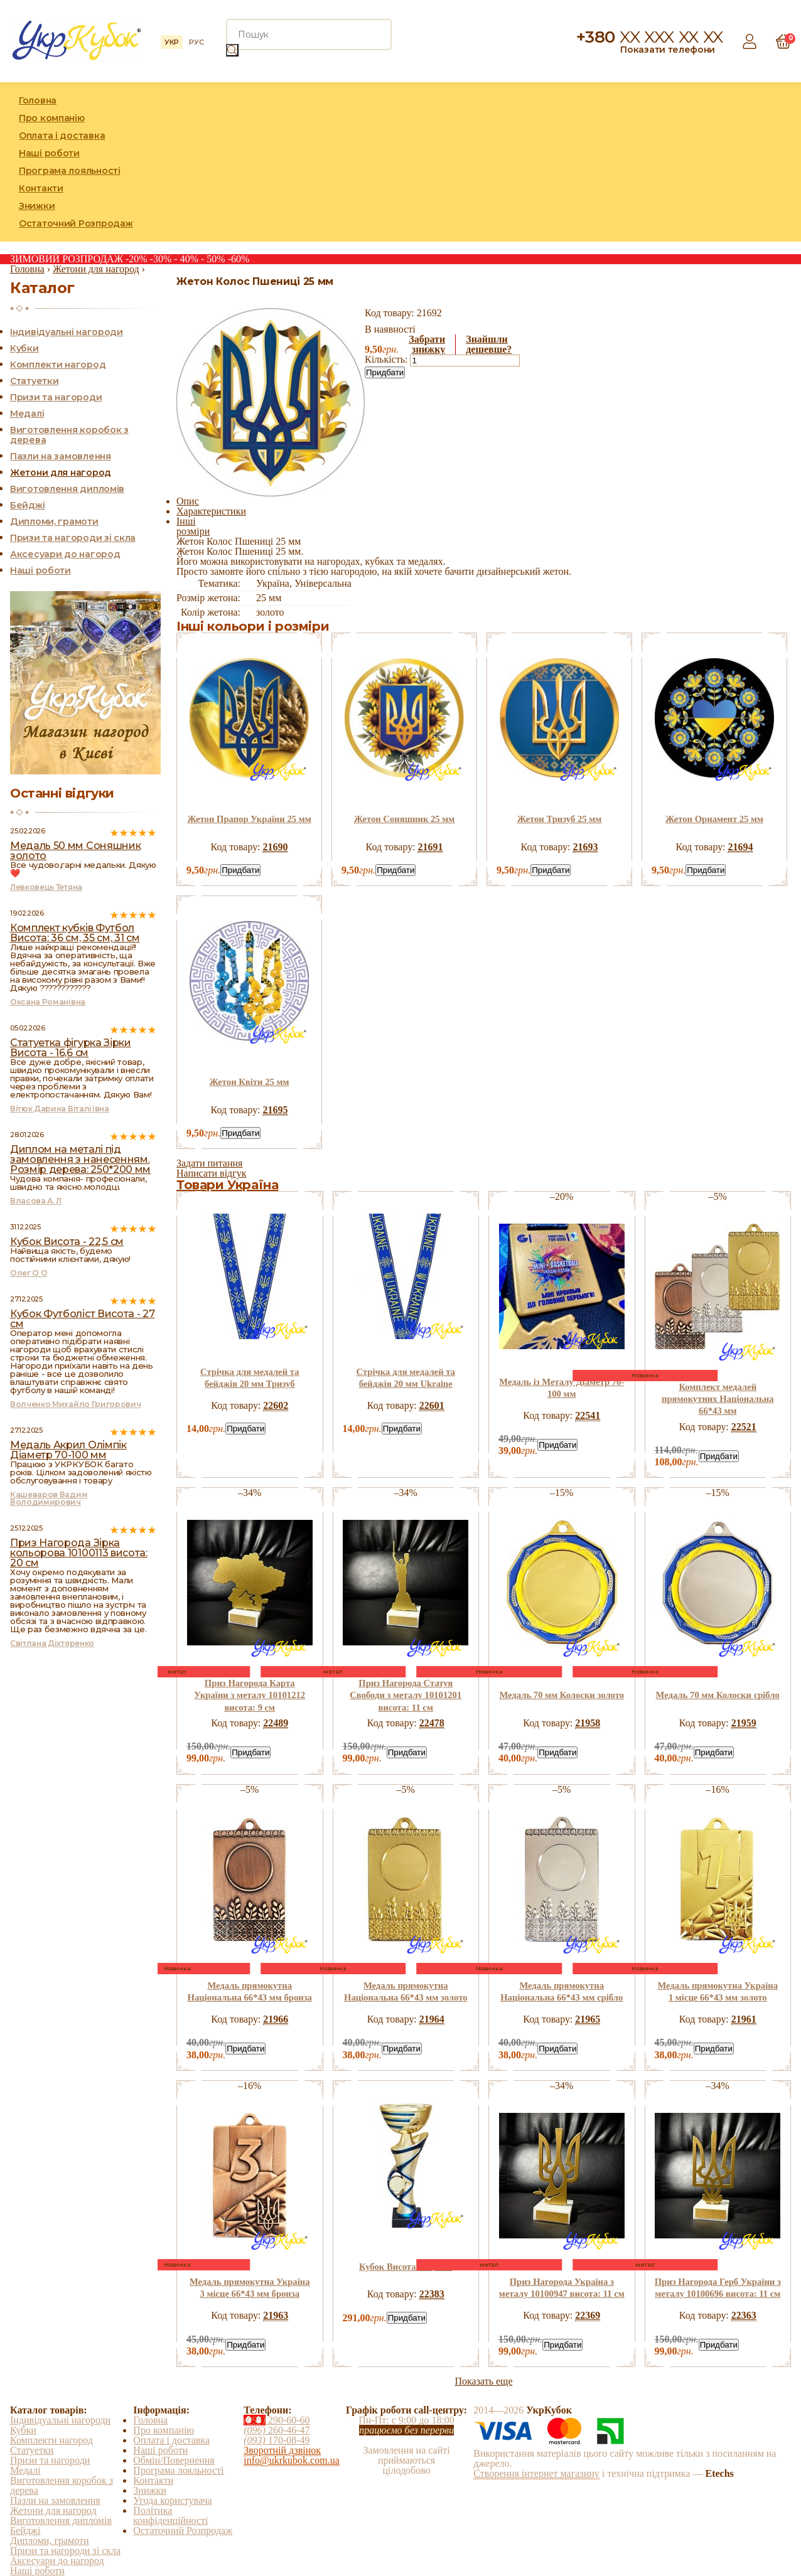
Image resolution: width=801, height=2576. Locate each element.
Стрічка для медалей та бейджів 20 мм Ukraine (406, 1378)
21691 (430, 847)
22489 (275, 1723)
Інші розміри (193, 526)
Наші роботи (49, 153)
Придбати (385, 372)
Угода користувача (172, 2500)
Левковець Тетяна (46, 887)
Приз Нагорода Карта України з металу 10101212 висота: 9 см (249, 1695)
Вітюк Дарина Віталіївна (59, 1108)
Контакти (41, 188)
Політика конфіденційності (170, 2515)
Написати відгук (211, 1173)
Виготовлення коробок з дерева (69, 435)
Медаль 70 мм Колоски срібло (718, 1695)
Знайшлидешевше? (489, 344)
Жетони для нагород (60, 472)
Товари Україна (227, 1184)
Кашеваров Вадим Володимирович (48, 1498)
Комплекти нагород (57, 364)
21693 (585, 847)
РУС (196, 42)
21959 (743, 1723)
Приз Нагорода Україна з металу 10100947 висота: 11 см (562, 2288)
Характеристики (211, 511)
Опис (187, 501)
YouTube (781, 161)
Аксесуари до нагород (65, 554)
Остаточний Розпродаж (75, 223)
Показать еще (483, 2381)
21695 (275, 1109)
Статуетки (34, 381)
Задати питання (209, 1163)
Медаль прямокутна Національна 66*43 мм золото (405, 1991)
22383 (431, 2294)
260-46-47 (276, 2430)
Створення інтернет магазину (536, 2473)
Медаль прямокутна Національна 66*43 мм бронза (250, 1991)
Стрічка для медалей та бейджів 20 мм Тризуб (249, 1378)
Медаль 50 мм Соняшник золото (75, 851)
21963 (275, 2315)
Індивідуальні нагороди (66, 332)
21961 (743, 2019)
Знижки (37, 205)
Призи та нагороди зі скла (73, 537)
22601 (431, 1405)
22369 (587, 2315)
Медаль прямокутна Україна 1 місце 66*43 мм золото (717, 1991)
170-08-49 (276, 2440)
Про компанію (52, 118)
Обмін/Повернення (173, 2460)
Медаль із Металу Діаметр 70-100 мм (561, 1388)
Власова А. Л (36, 1200)
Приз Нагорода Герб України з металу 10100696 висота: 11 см (718, 2288)
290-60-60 (276, 2420)
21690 (275, 847)
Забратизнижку (427, 344)
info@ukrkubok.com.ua (291, 2460)
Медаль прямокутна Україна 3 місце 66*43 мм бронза (250, 2288)
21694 (740, 847)
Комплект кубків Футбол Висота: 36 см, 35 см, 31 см (74, 933)
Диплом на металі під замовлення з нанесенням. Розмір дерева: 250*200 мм (80, 1159)
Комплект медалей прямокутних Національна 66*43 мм (718, 1399)
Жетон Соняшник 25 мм (404, 819)
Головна (37, 100)
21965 (587, 2019)
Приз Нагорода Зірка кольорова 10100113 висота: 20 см (79, 1553)
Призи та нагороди (56, 397)
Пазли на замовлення (60, 456)
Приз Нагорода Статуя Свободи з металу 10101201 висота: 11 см (405, 1695)
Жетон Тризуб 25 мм (559, 819)
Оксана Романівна (47, 1002)
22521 (743, 1426)
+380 (649, 37)
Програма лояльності (70, 170)
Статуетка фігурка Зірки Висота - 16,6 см (70, 1048)
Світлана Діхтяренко (52, 1643)
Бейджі (27, 505)
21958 (587, 1723)
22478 (431, 1723)
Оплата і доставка (62, 135)
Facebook (723, 161)
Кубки (24, 348)
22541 (587, 1415)
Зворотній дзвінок (282, 2450)
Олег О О (28, 1273)
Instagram (752, 161)
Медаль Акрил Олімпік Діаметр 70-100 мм (68, 1450)
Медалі (27, 413)
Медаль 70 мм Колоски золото (561, 1695)
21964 (431, 2019)
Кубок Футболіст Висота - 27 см (82, 1319)
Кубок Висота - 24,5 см (406, 2267)
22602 (275, 1405)
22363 (743, 2315)
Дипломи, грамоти (54, 521)
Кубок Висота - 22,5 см (67, 1242)
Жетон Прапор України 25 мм (249, 819)
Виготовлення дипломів (67, 488)
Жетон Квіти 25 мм (249, 1082)
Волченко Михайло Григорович (75, 1404)
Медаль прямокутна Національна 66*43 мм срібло (561, 1991)
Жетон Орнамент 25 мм (714, 819)
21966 (275, 2019)
